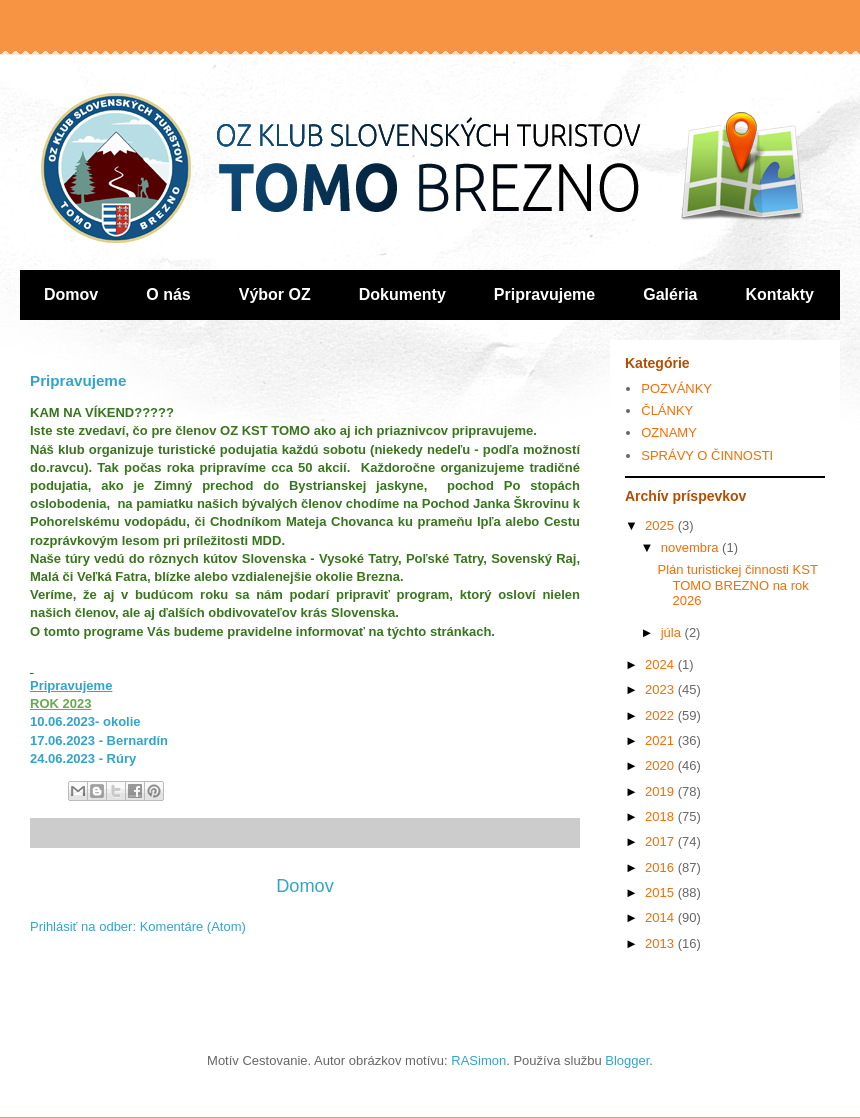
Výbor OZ (275, 294)
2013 (661, 943)
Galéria (670, 294)
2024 (661, 664)
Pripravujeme (544, 294)
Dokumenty (402, 294)
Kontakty (780, 294)
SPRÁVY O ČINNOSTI (707, 455)
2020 (661, 765)
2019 (661, 791)
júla (673, 632)
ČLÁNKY (667, 410)
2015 (661, 892)
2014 (661, 917)
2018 (661, 816)
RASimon (478, 1060)
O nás (168, 294)
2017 (661, 841)
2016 (661, 867)
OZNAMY (669, 432)
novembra (691, 547)
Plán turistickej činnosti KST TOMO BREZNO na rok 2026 (737, 585)
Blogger (627, 1060)
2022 (661, 715)
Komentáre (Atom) (193, 926)
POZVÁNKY (676, 388)
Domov (71, 294)
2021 (661, 740)
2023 (661, 689)
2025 (661, 525)
